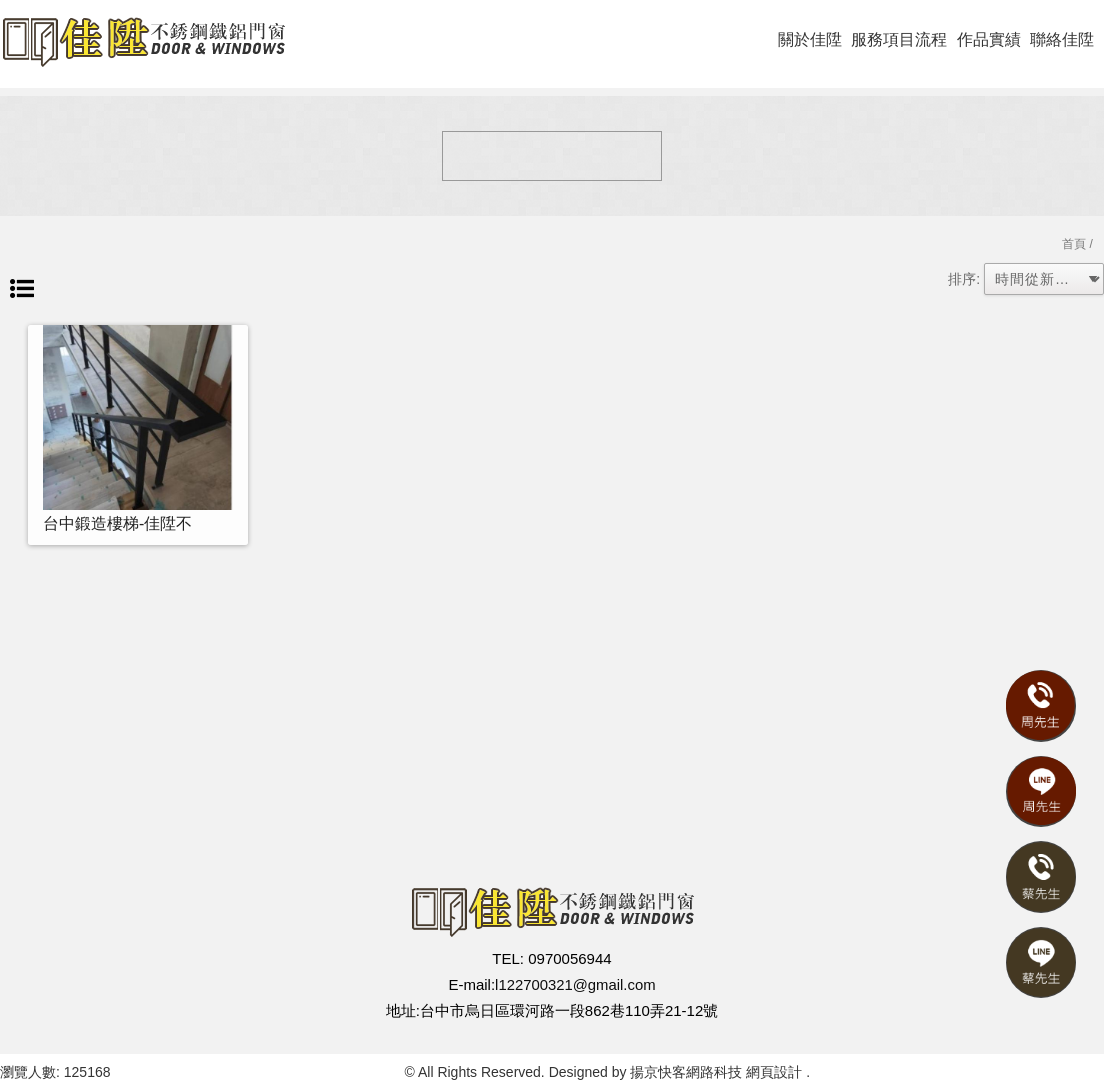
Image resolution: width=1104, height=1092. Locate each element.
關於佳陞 (810, 39)
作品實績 (989, 39)
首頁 (1074, 244)
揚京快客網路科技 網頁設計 (716, 1072)
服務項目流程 (899, 39)
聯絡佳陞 (1062, 39)
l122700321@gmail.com (575, 984)
